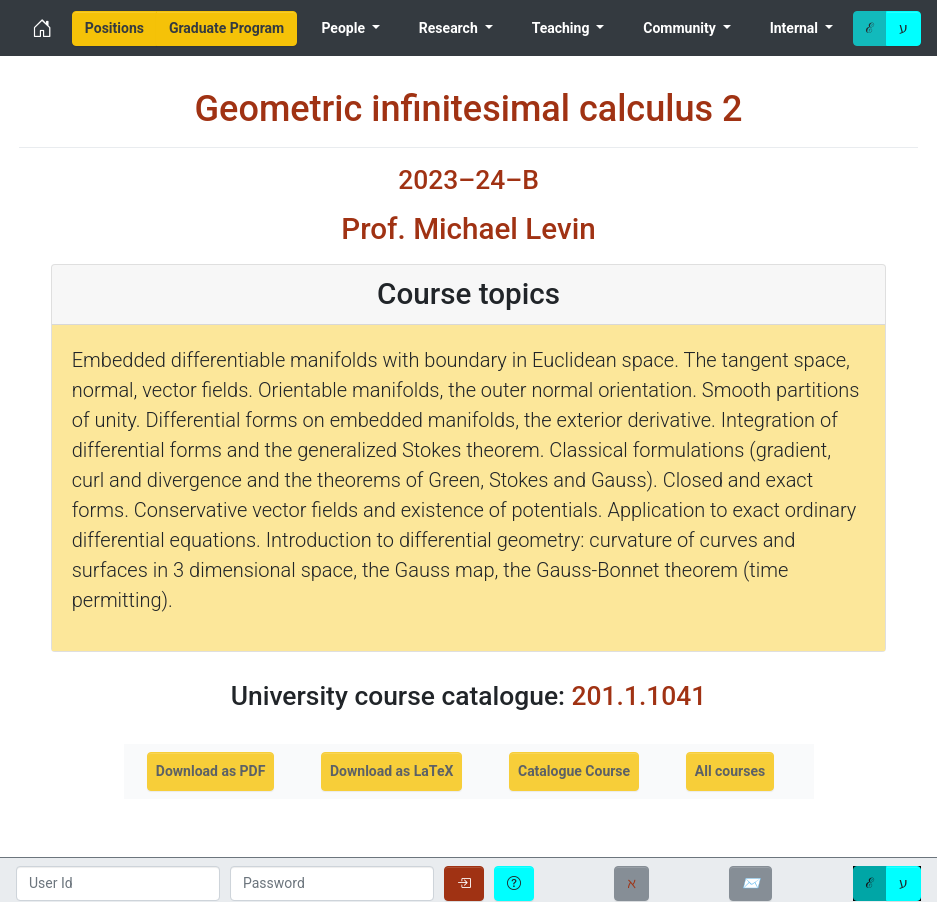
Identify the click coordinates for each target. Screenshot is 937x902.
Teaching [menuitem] (562, 28)
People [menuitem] (344, 28)
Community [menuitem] (681, 28)
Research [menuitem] (450, 28)
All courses (730, 771)
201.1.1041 (639, 695)
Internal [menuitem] (796, 28)
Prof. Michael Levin (468, 229)
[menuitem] (114, 28)
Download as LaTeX (391, 771)
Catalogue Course (574, 771)
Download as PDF (211, 771)
